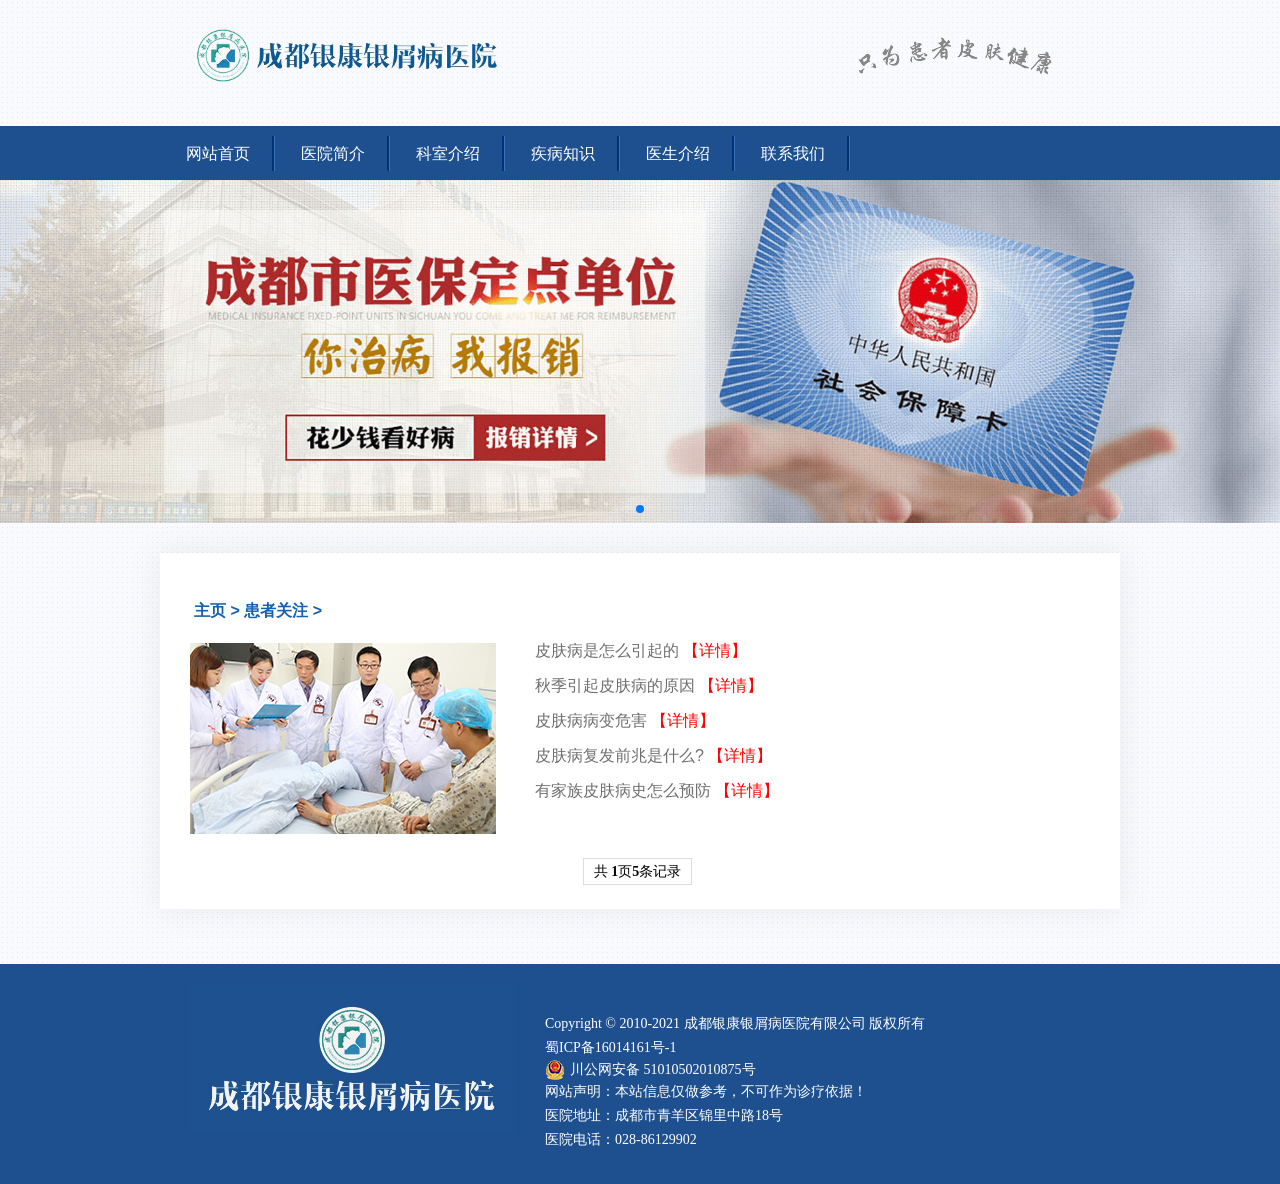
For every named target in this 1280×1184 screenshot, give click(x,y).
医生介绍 (678, 153)
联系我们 (793, 153)
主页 (210, 610)
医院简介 (333, 153)
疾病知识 (563, 153)
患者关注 (276, 610)
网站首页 (218, 153)
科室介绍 (448, 153)
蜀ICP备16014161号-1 (610, 1047)
